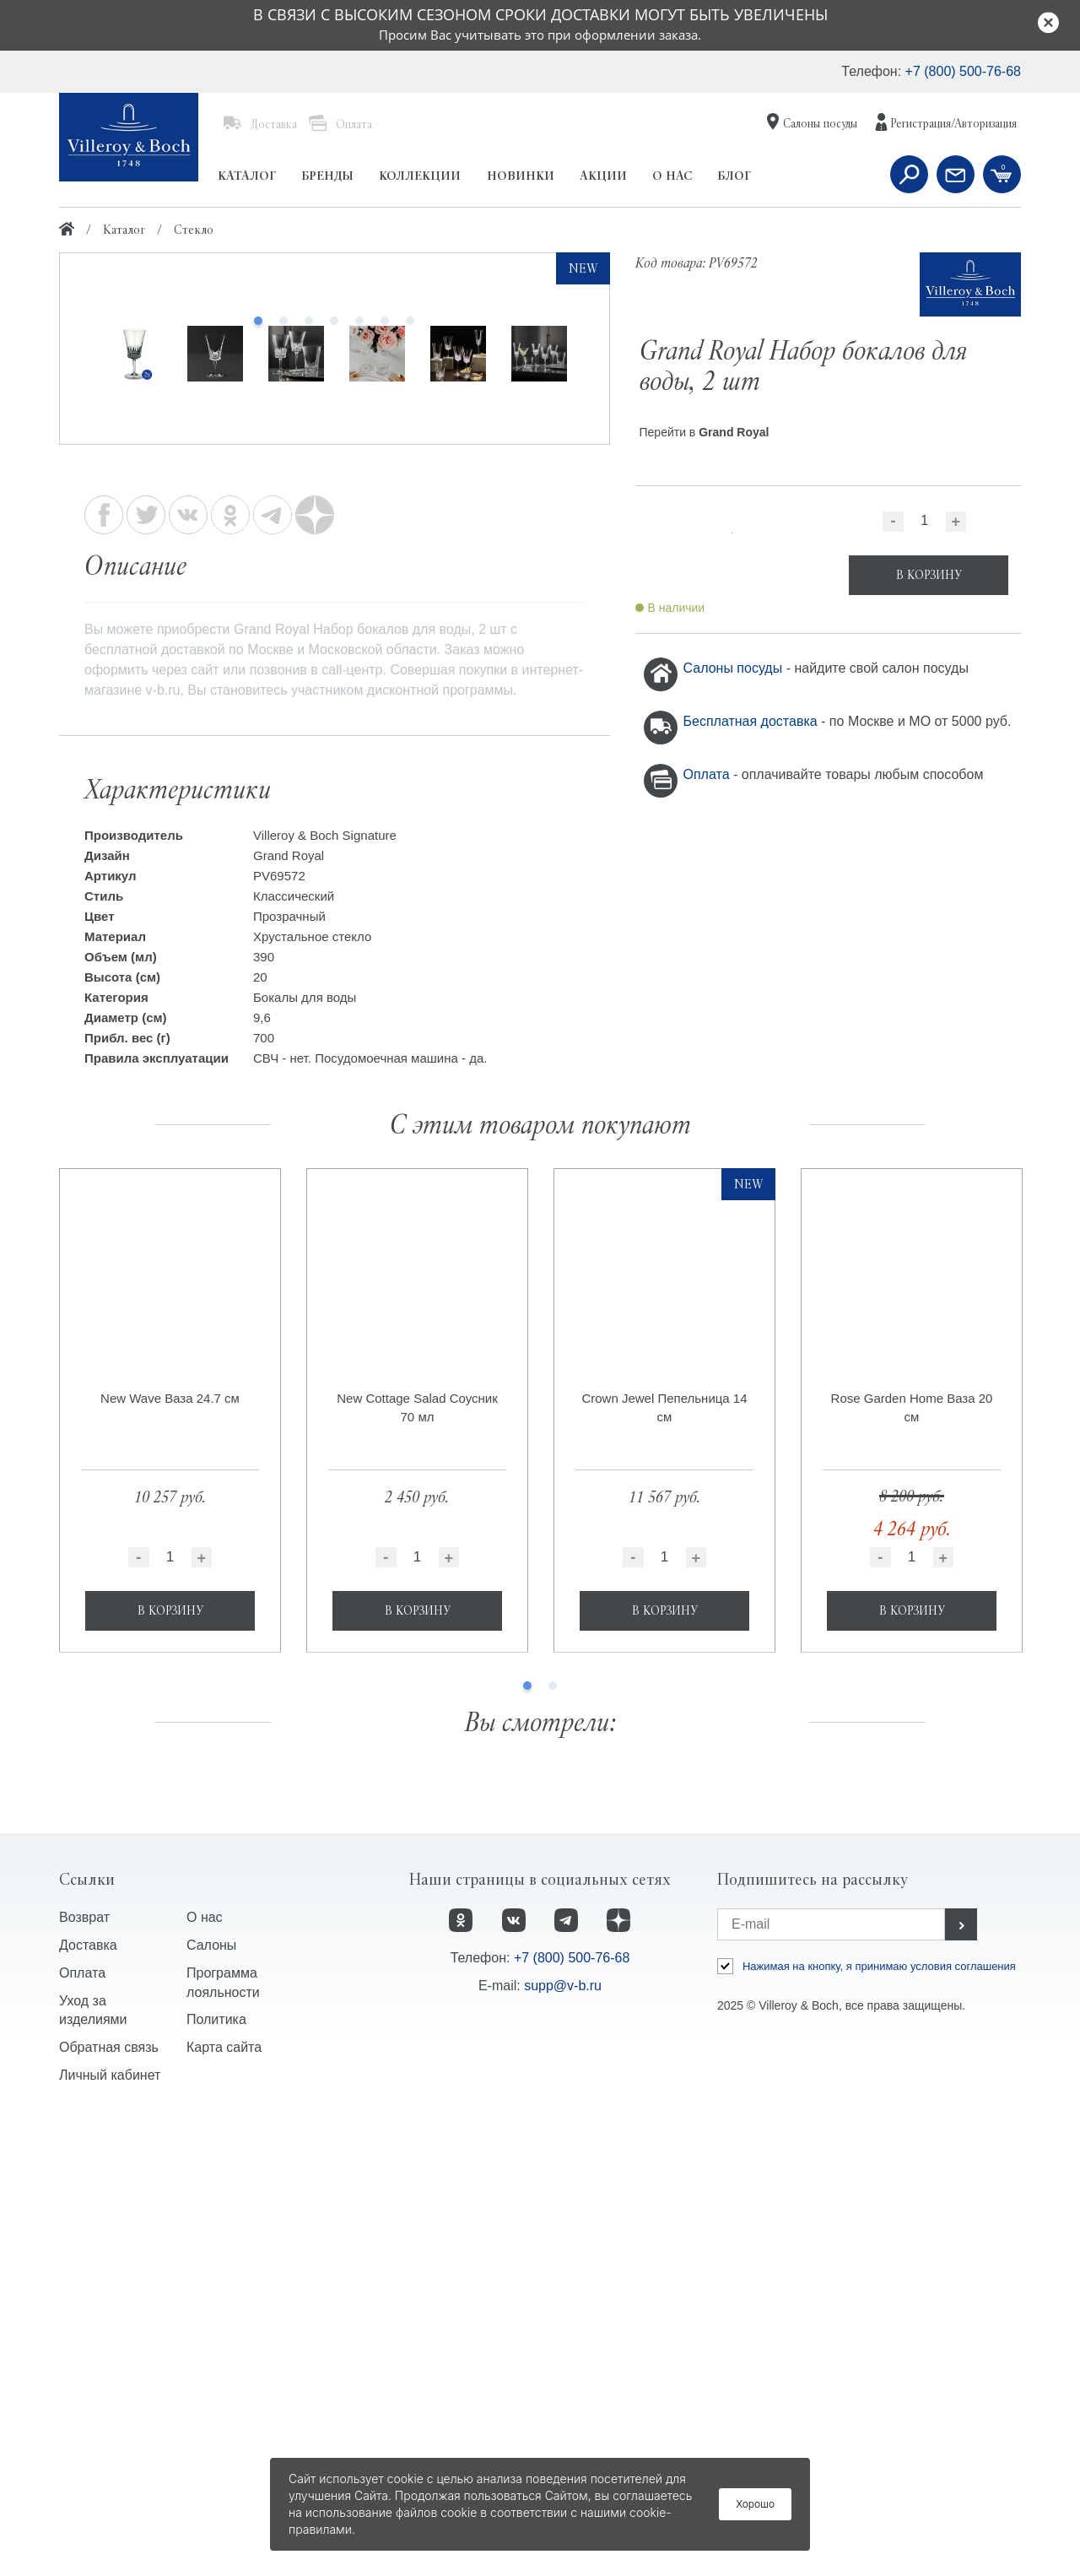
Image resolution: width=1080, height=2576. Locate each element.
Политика (216, 2475)
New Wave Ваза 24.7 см (170, 1854)
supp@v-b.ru (563, 2440)
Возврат (84, 2372)
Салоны (211, 2400)
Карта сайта (224, 2503)
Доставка (88, 2400)
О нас (204, 2372)
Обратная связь (109, 2503)
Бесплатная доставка (752, 721)
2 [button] (552, 2141)
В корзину (170, 2066)
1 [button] (527, 2141)
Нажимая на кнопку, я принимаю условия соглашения (879, 2421)
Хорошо (755, 2504)
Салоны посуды (734, 668)
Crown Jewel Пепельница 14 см (664, 1863)
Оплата (708, 774)
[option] (334, 528)
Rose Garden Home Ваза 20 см (912, 1863)
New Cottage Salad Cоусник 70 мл (417, 1863)
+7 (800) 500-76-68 (963, 71)
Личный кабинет (109, 2531)
